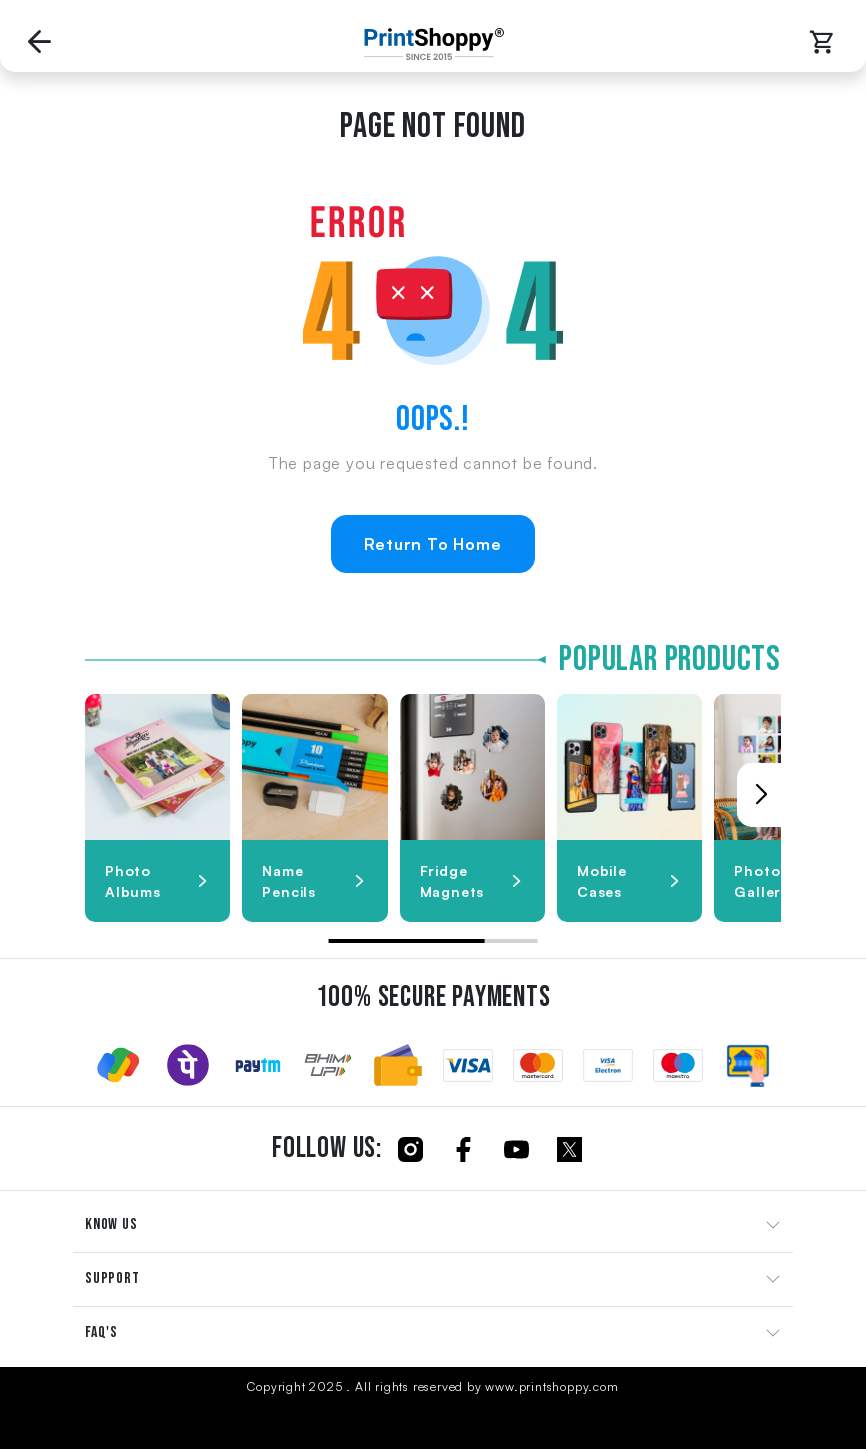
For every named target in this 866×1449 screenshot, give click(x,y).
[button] (761, 795)
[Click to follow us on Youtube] (516, 1148)
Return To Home (432, 544)
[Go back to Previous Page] (40, 44)
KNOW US (111, 1224)
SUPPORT (112, 1278)
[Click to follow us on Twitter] (569, 1148)
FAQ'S (101, 1332)
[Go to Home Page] (429, 44)
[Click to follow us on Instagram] (410, 1148)
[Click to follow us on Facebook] (463, 1148)
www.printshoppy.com (551, 1386)
